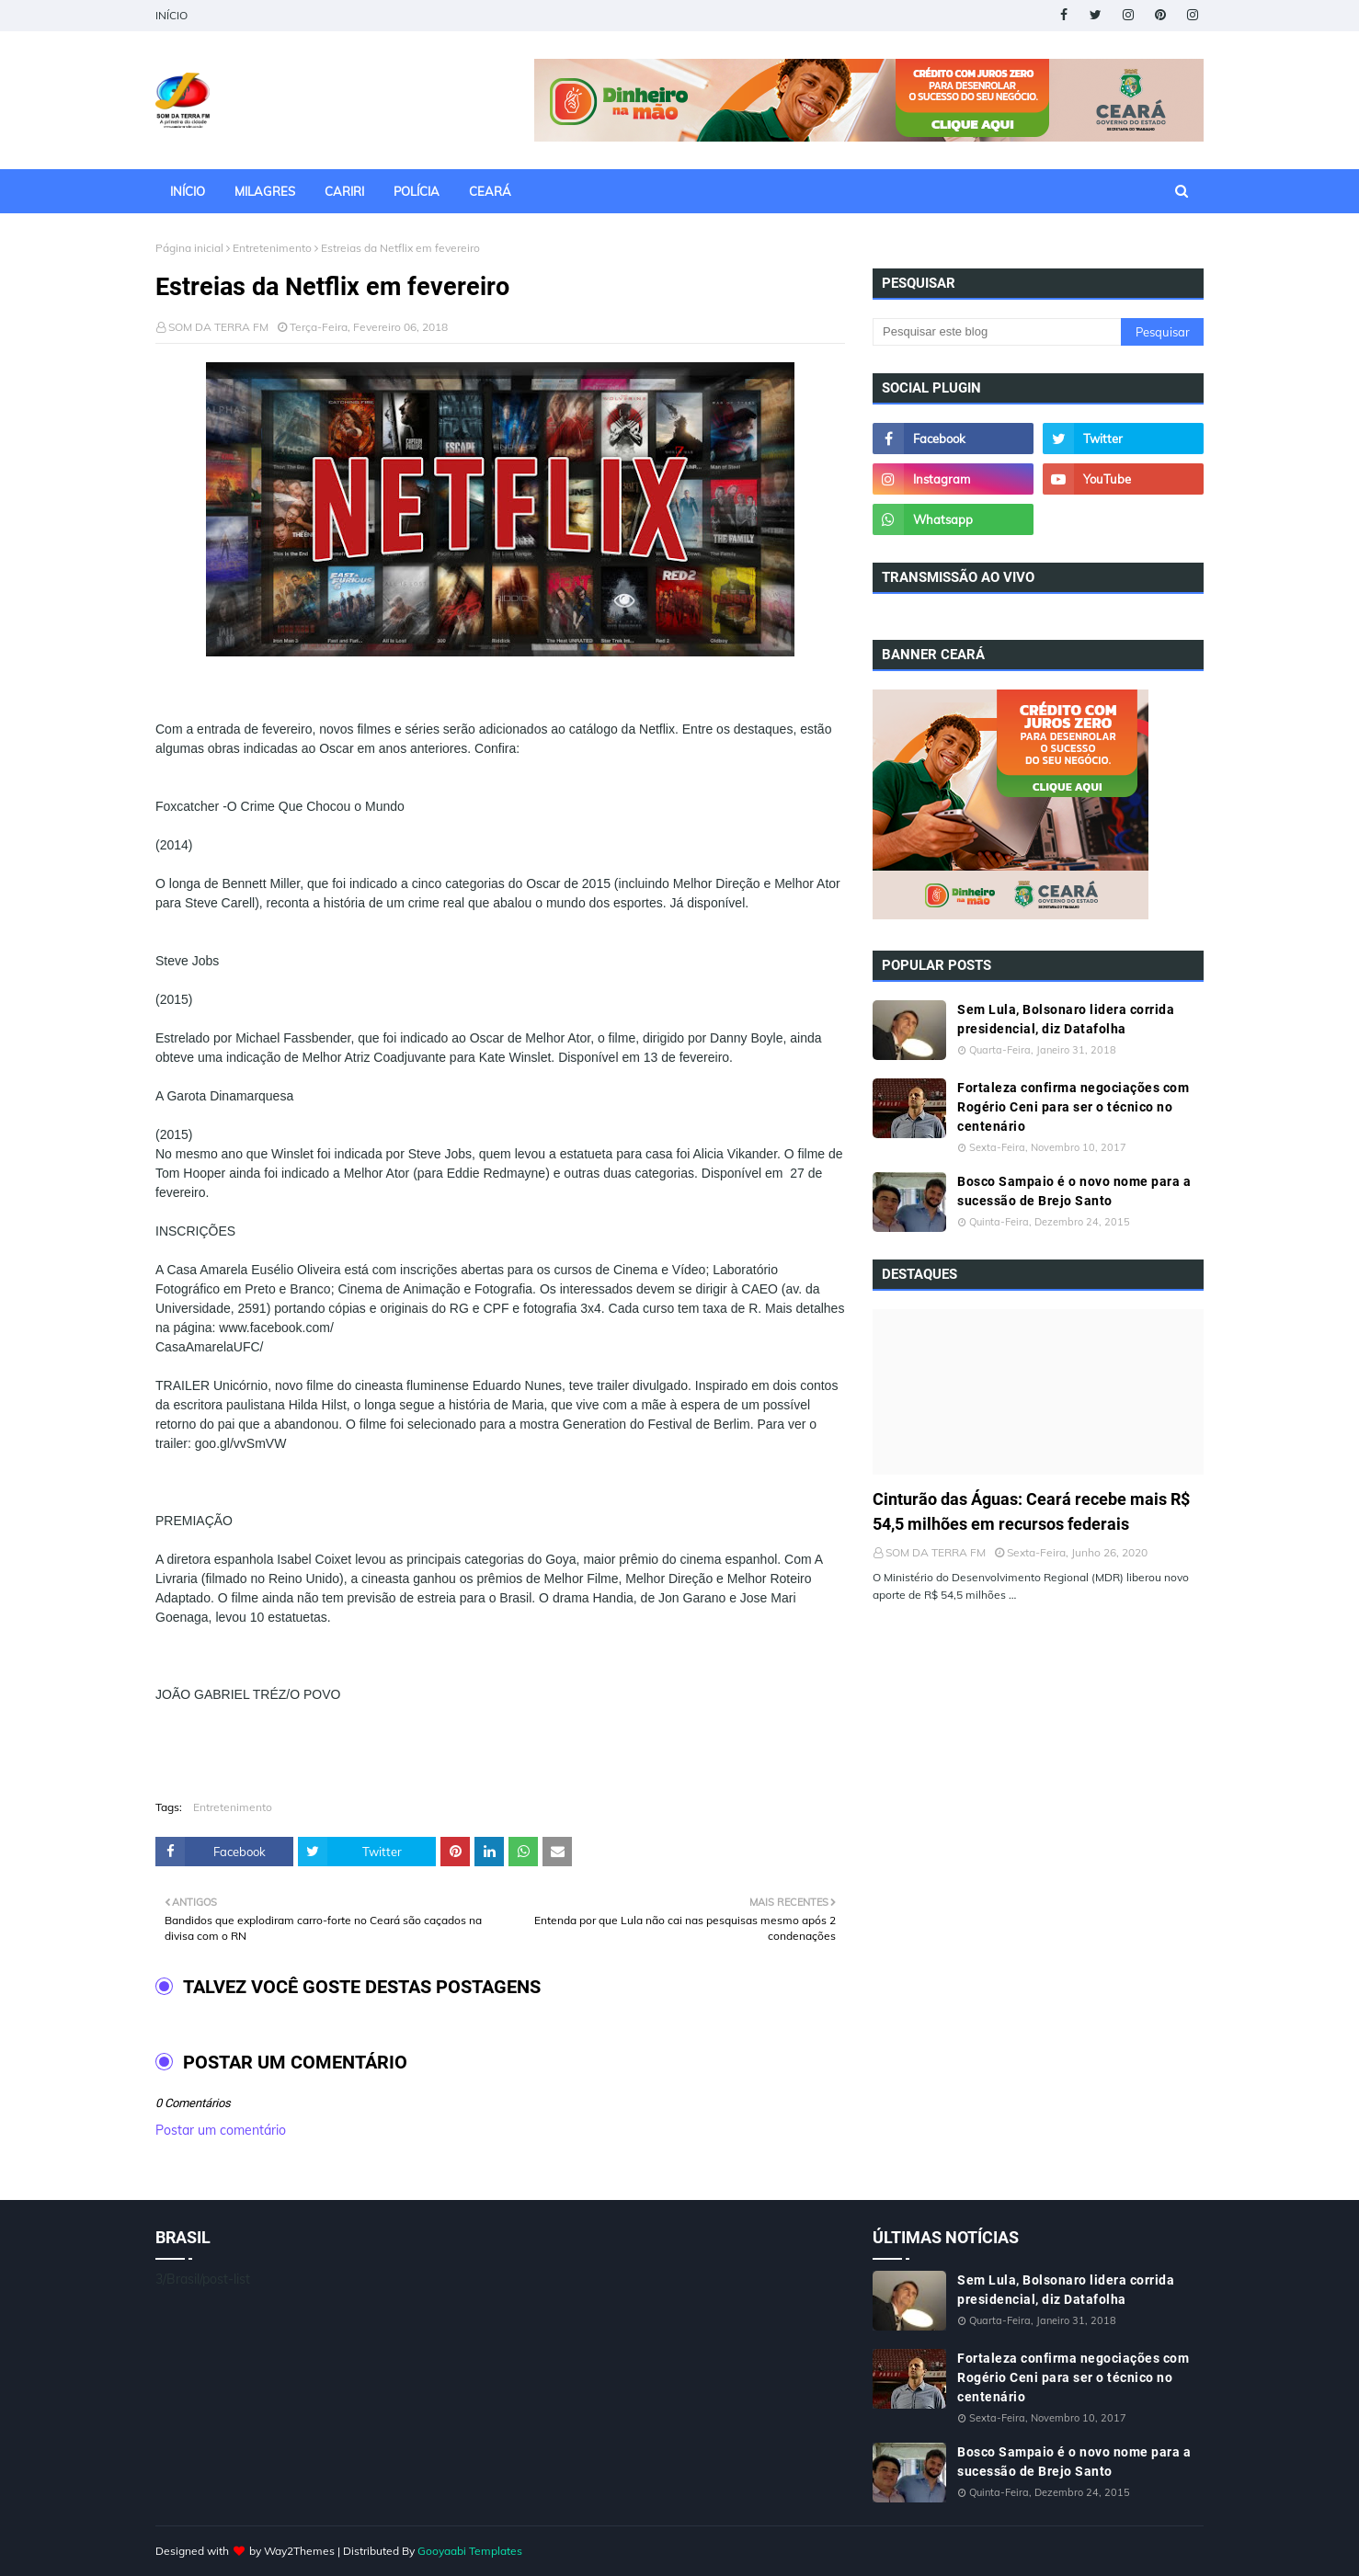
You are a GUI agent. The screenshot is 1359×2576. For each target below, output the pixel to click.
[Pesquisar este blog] (997, 332)
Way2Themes (299, 2551)
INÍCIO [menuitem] (187, 191)
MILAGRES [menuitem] (264, 191)
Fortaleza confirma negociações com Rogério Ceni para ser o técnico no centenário (1073, 1107)
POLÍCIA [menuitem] (417, 191)
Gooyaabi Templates (469, 2551)
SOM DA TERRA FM (218, 327)
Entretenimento (272, 248)
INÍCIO (171, 15)
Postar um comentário (220, 2130)
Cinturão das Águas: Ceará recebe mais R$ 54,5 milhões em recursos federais (1031, 1511)
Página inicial (189, 248)
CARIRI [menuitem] (344, 191)
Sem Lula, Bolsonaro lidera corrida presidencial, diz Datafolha (1065, 1019)
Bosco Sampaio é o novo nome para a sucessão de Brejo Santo (1074, 1191)
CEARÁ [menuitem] (490, 191)
